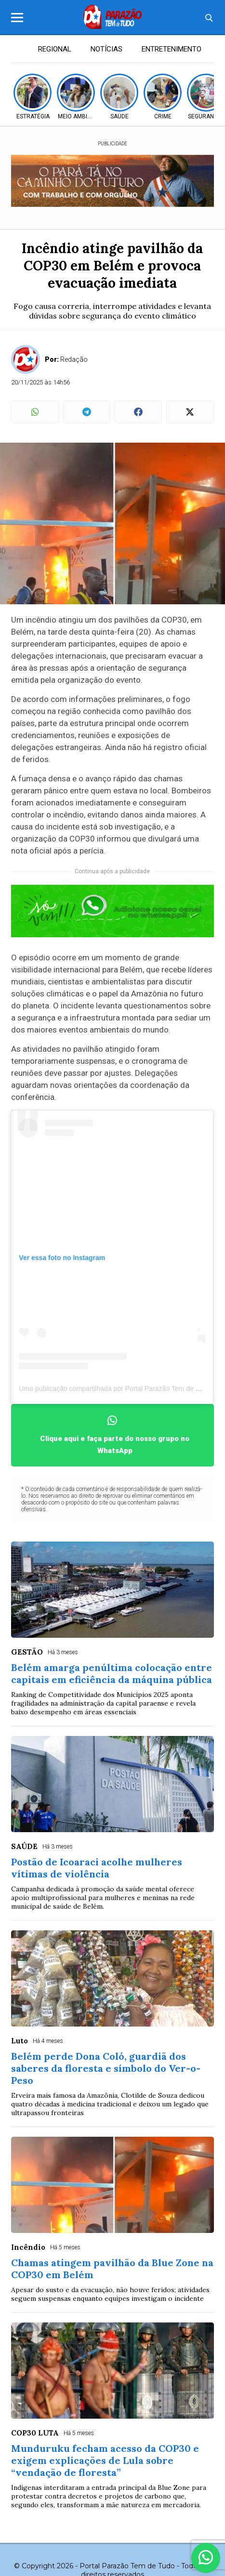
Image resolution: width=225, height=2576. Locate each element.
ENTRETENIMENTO (171, 49)
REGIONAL (54, 49)
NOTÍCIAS (106, 49)
